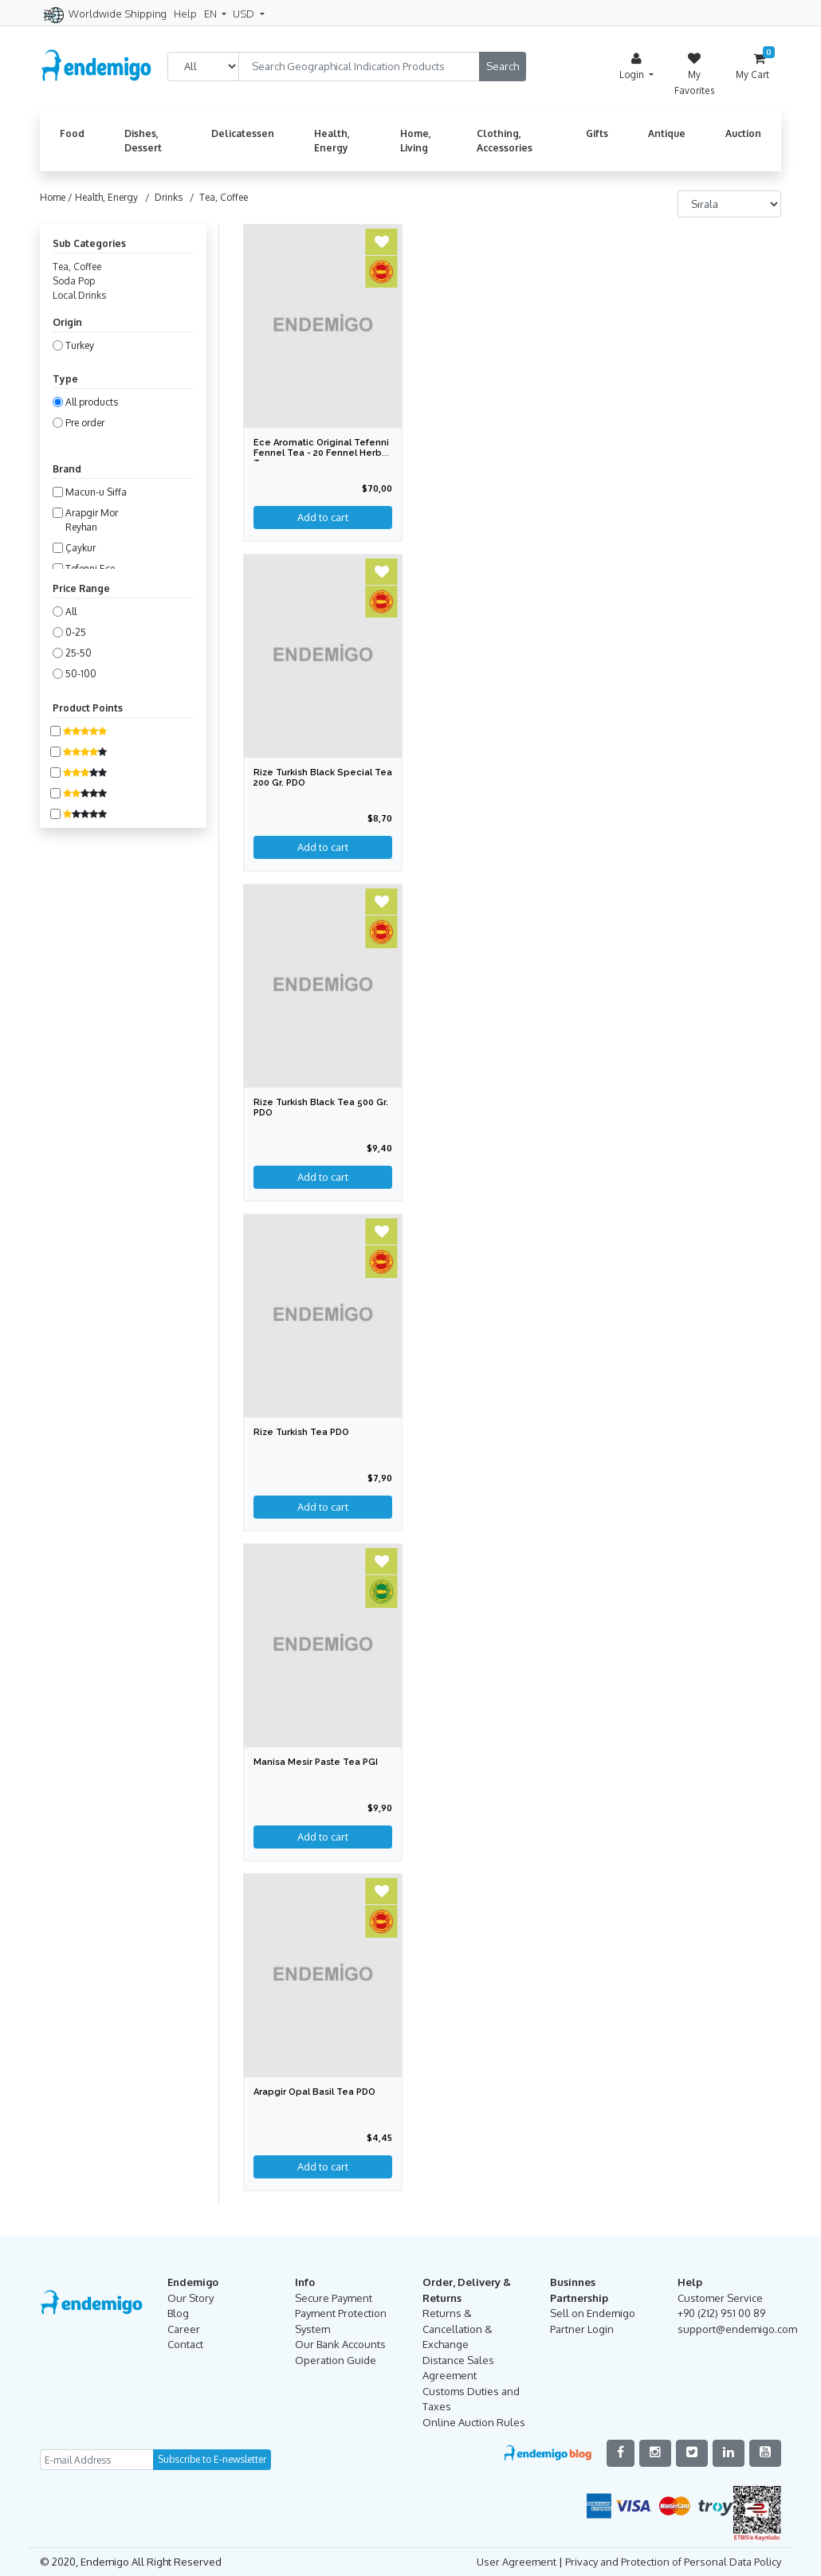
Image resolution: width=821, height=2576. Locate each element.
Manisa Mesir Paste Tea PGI (315, 1762)
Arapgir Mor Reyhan (91, 520)
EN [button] (211, 13)
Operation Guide (335, 2360)
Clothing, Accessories (504, 140)
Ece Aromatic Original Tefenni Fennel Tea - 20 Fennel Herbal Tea (321, 453)
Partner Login (582, 2329)
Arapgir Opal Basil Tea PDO (314, 2092)
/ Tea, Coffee (216, 197)
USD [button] (245, 13)
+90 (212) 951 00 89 (721, 2313)
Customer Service (720, 2298)
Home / (57, 197)
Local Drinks (79, 295)
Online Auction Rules (473, 2422)
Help (185, 13)
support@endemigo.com (737, 2329)
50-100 (80, 674)
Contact (185, 2344)
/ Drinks (161, 197)
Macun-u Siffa (96, 492)
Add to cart (322, 1506)
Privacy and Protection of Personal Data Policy (673, 2561)
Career (183, 2329)
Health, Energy (332, 140)
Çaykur (80, 548)
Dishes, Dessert (143, 140)
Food (72, 133)
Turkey (79, 345)
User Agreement (516, 2561)
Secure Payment (333, 2298)
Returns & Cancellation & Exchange (457, 2329)
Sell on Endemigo (592, 2313)
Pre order (84, 423)
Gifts (597, 133)
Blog (178, 2313)
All (71, 612)
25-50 (78, 653)
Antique (666, 133)
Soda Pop (74, 281)
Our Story (190, 2298)
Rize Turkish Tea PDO (301, 1432)
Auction (743, 133)
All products (91, 402)
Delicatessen (242, 133)
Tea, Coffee (77, 266)
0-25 (75, 632)
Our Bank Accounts (340, 2344)
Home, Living (415, 140)
